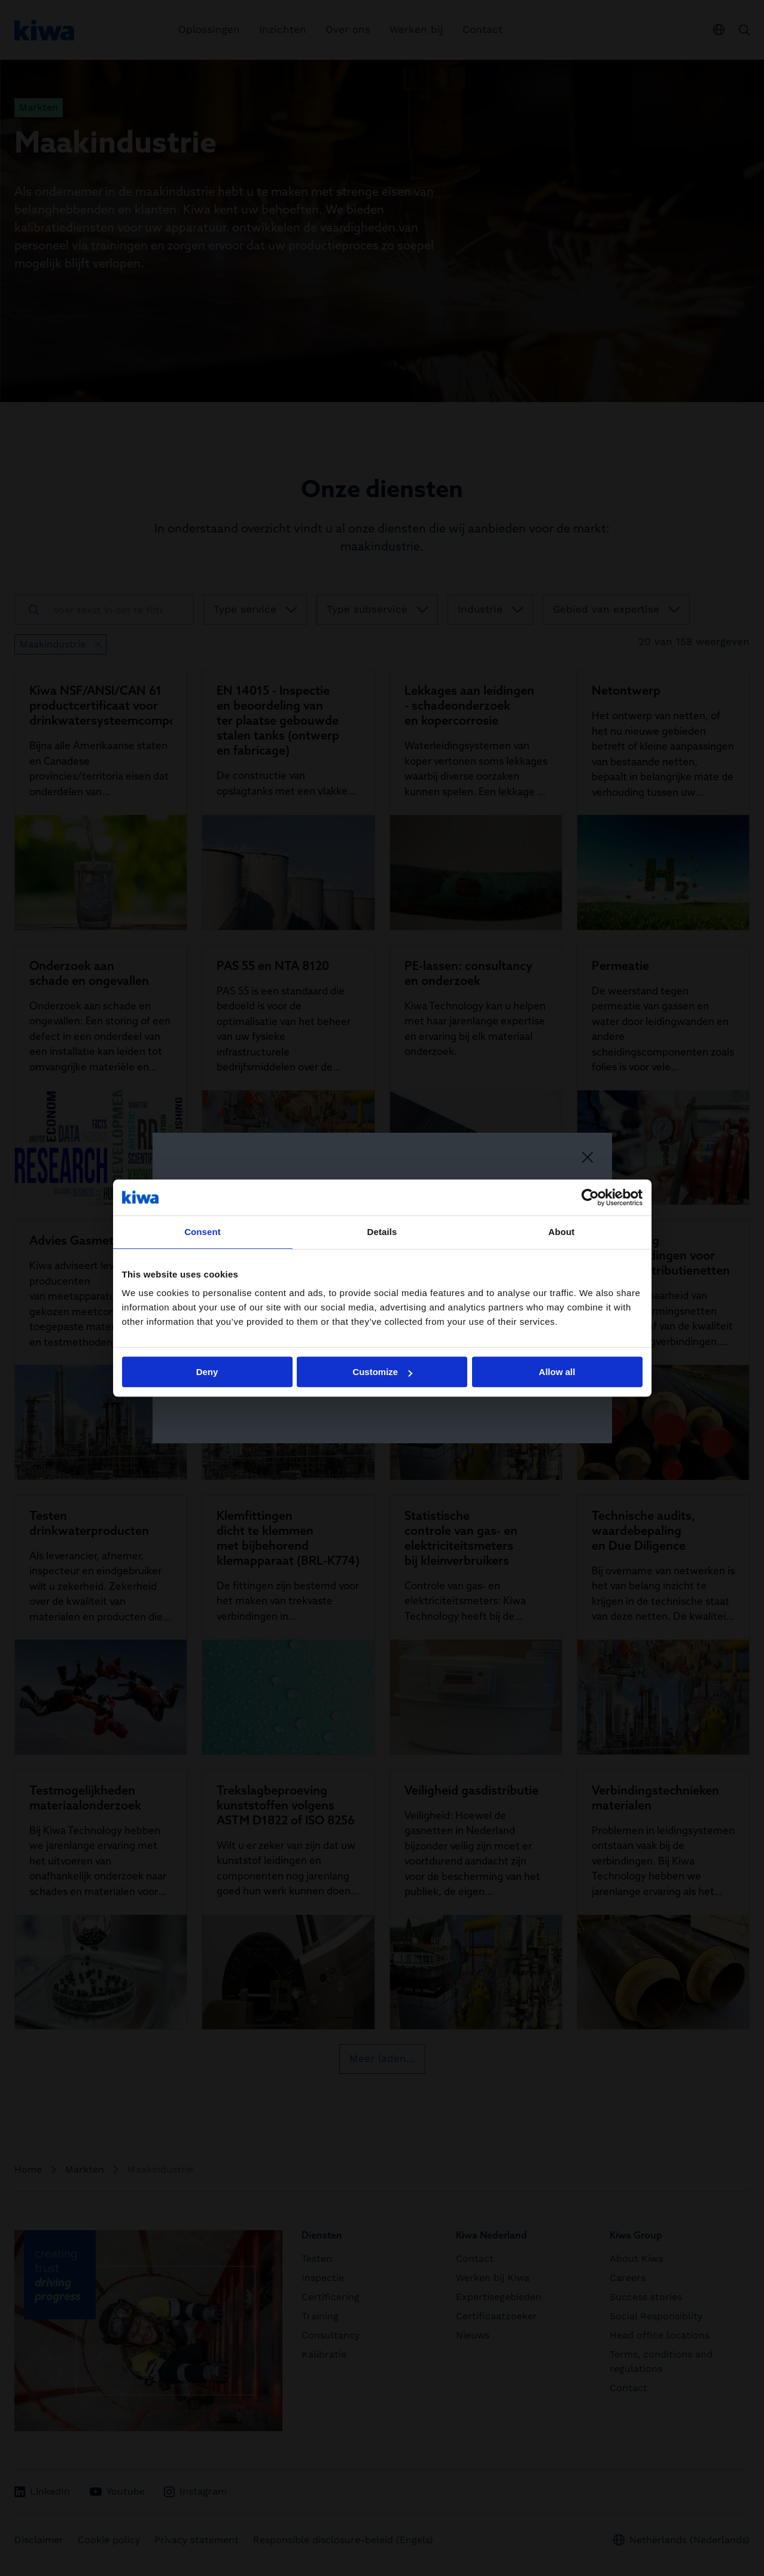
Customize (382, 1372)
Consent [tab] (202, 1232)
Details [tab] (382, 1232)
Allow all (557, 1372)
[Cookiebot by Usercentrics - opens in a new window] (590, 1197)
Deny (207, 1372)
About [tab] (562, 1232)
